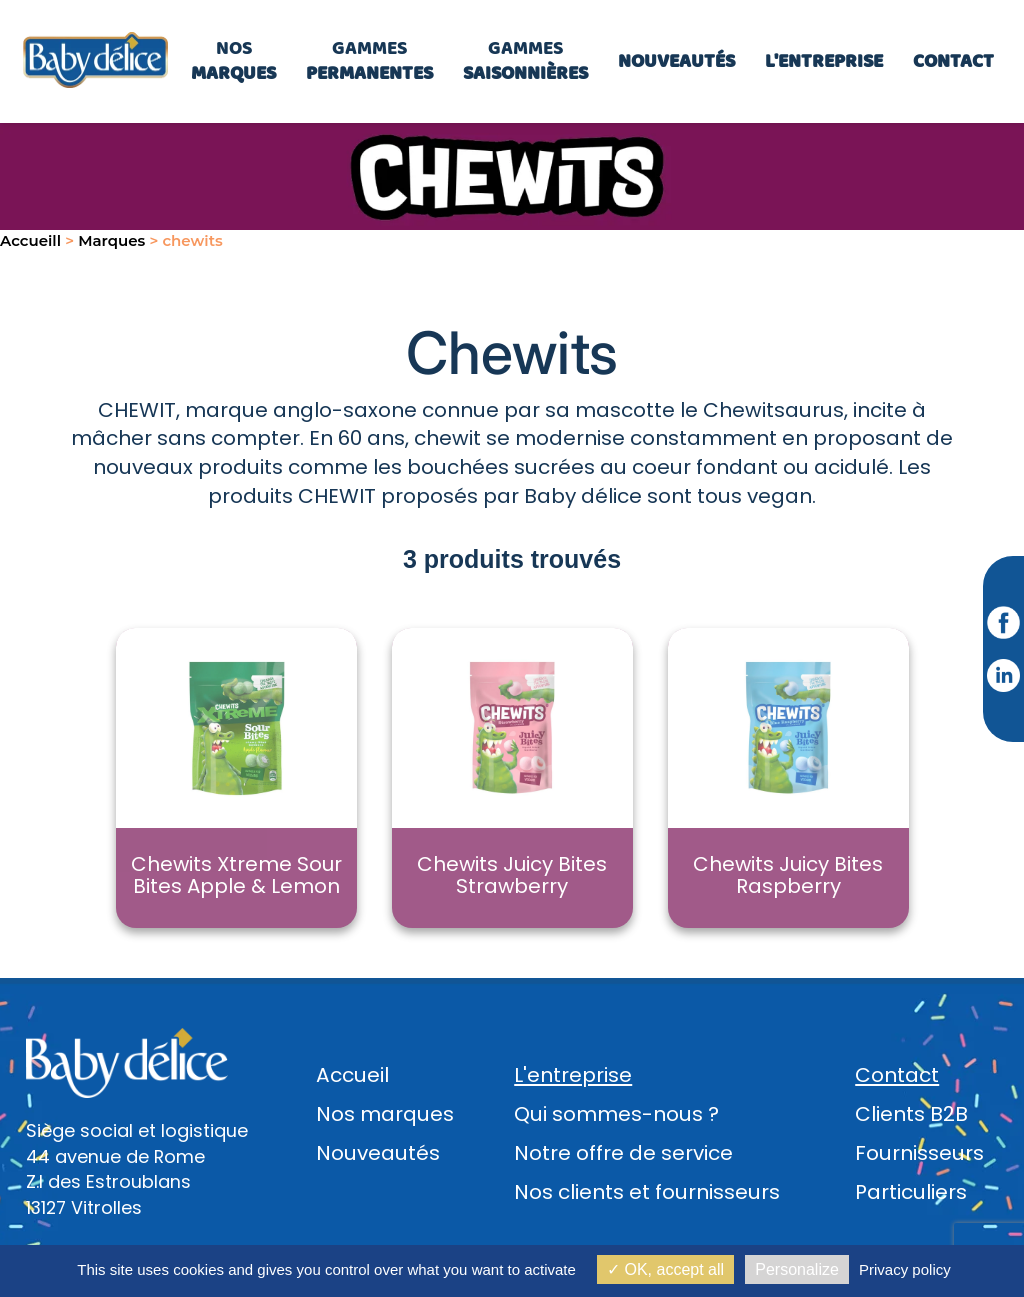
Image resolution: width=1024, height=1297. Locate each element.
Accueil (352, 1075)
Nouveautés (378, 1153)
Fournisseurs (919, 1153)
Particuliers (911, 1192)
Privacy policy (905, 1269)
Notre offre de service (623, 1153)
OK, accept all (665, 1269)
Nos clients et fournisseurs (647, 1192)
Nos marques (385, 1114)
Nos (233, 60)
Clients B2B (911, 1114)
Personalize (797, 1269)
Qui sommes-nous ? (616, 1114)
